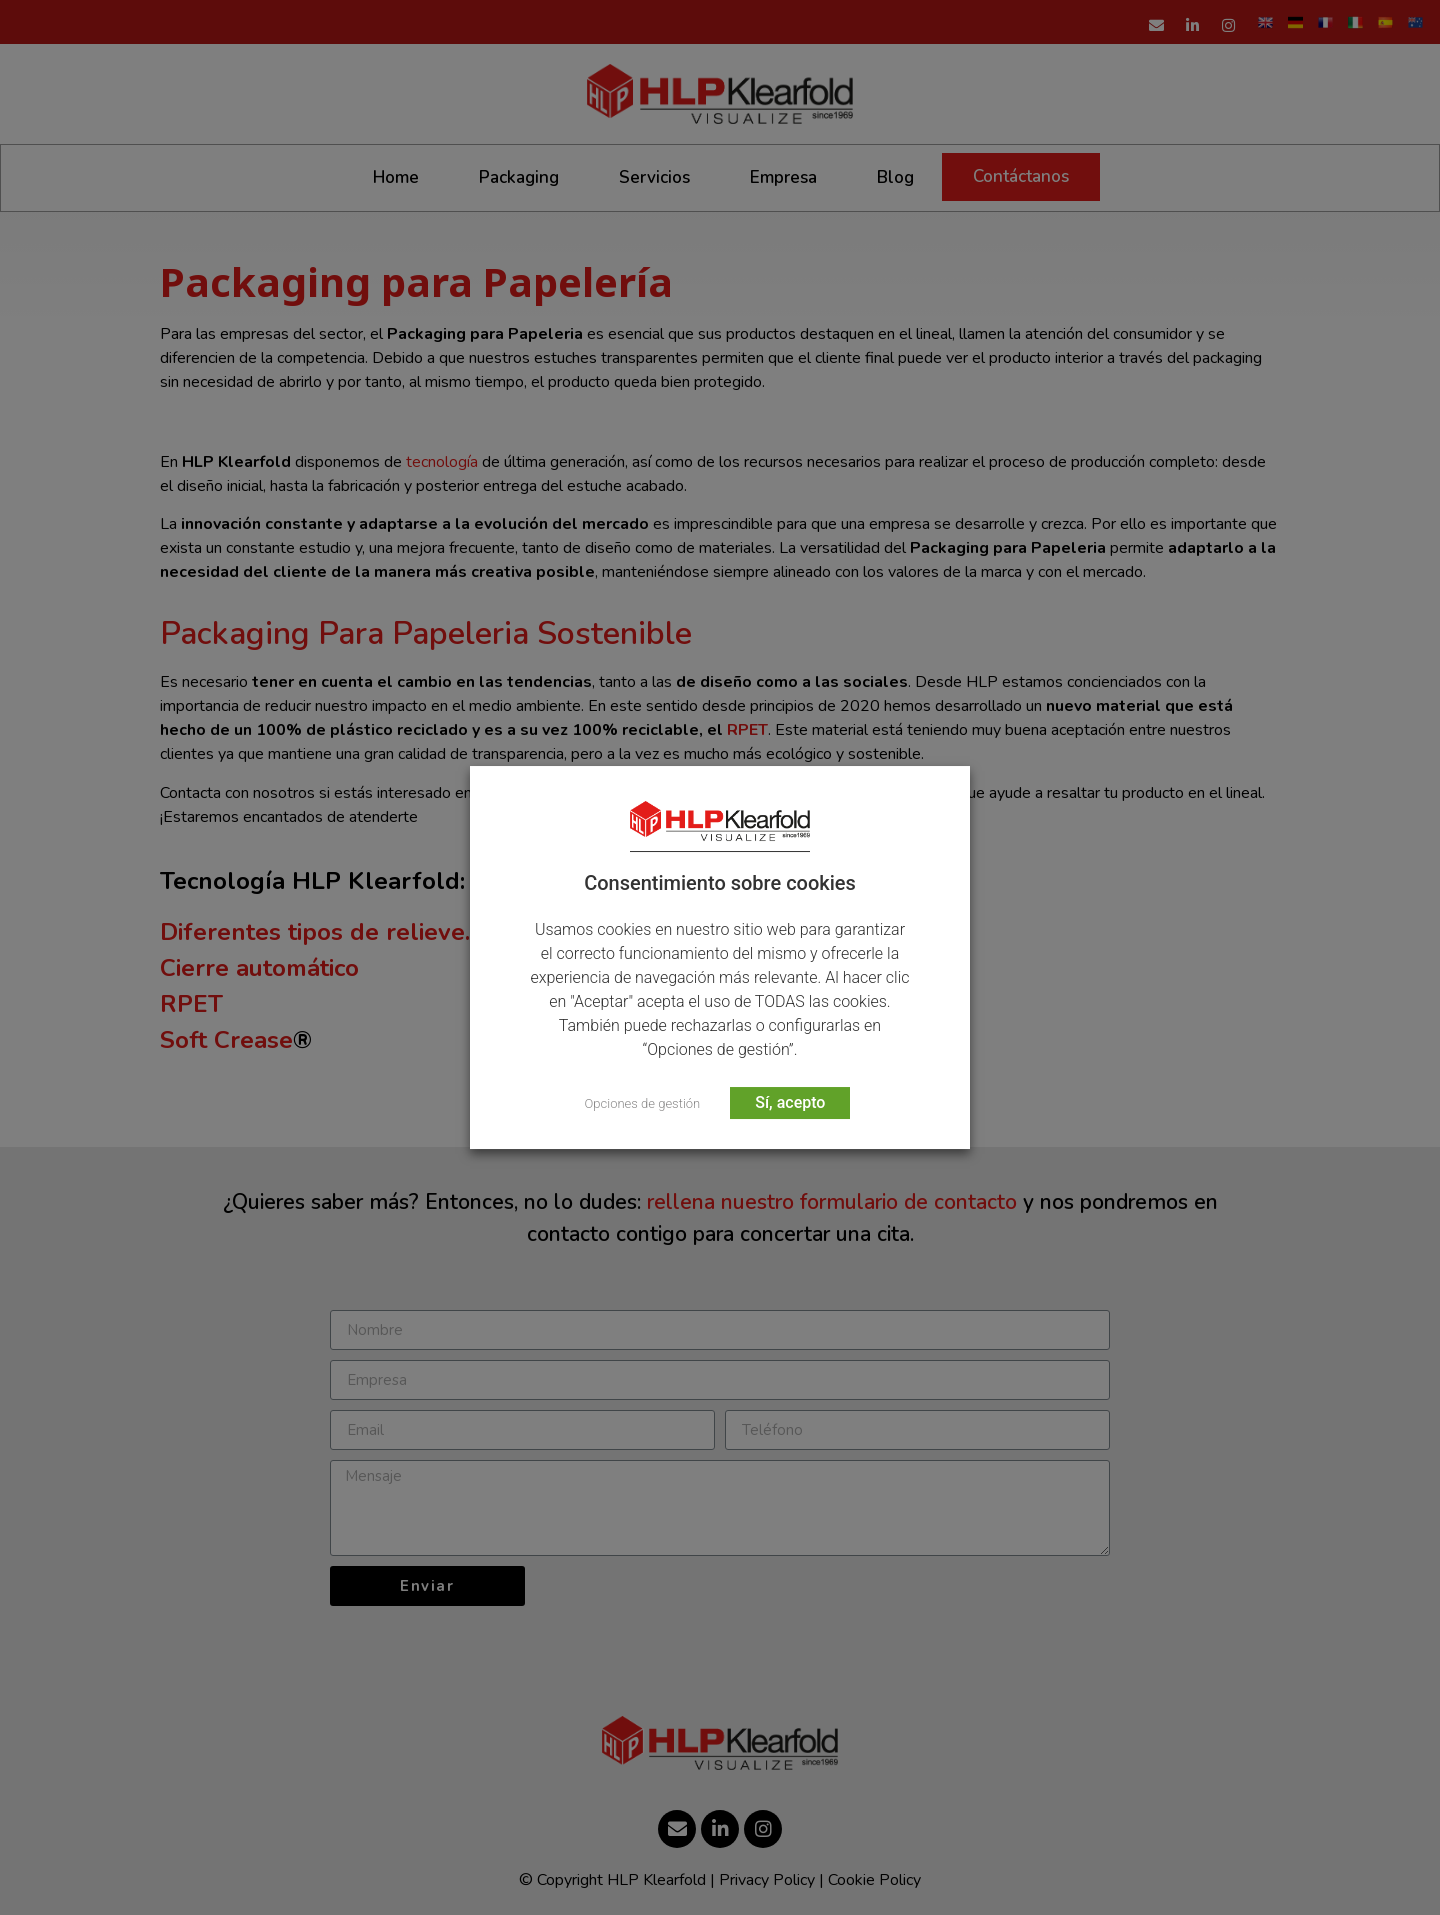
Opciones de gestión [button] (643, 1103)
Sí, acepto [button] (790, 1102)
